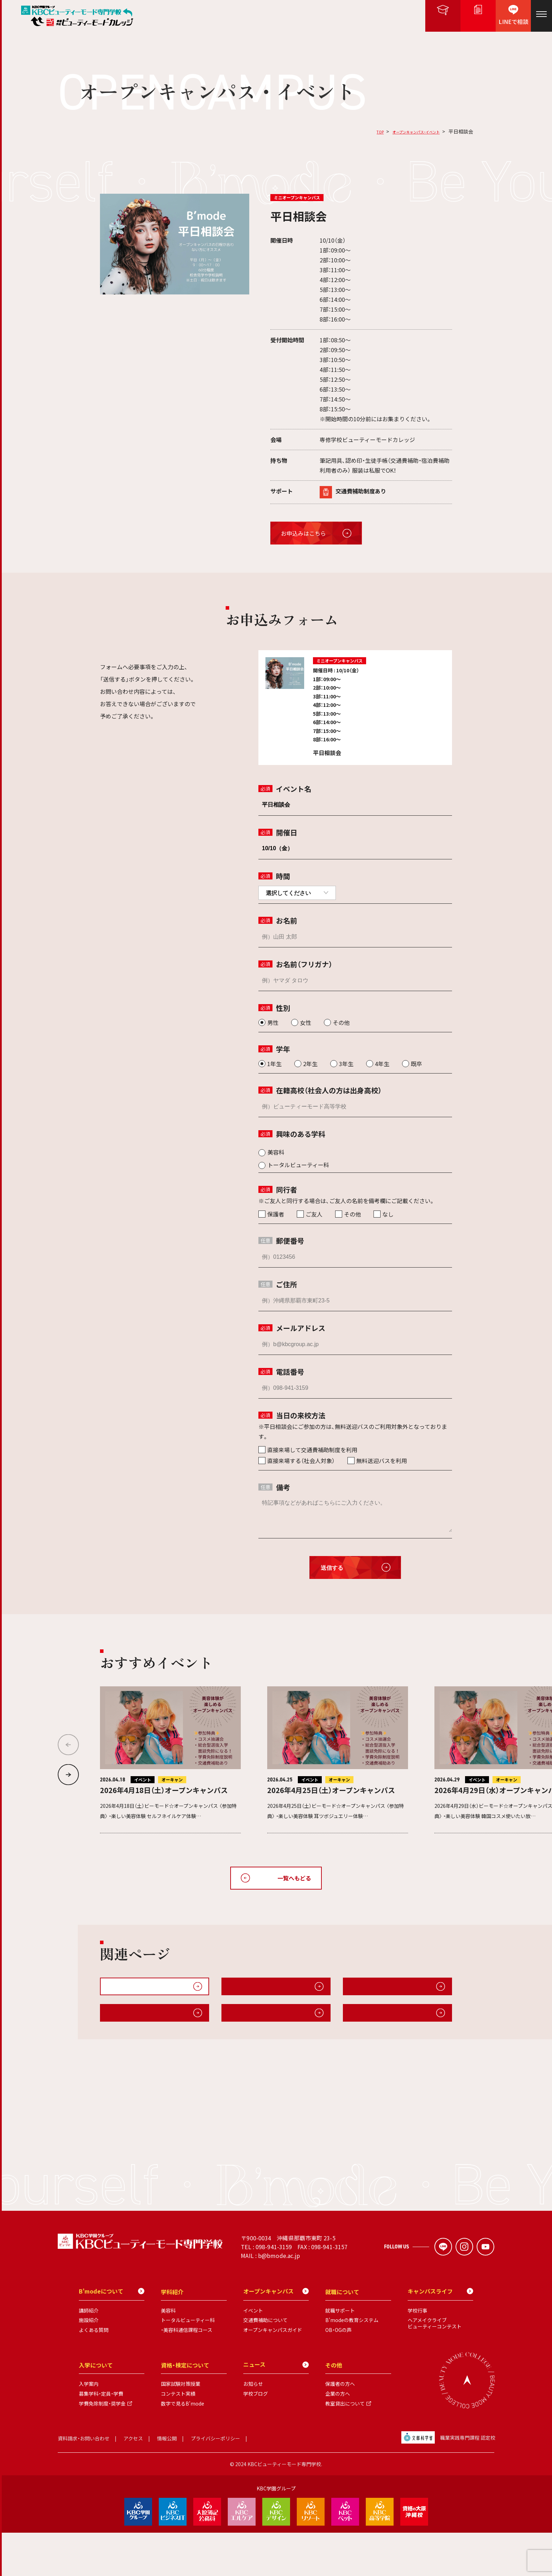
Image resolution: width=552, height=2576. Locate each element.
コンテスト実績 (178, 2437)
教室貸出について (345, 2447)
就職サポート (340, 2354)
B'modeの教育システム (351, 2363)
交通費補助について (265, 2363)
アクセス (133, 2481)
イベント (253, 2354)
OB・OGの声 (338, 2373)
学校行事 (417, 2354)
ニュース (276, 2408)
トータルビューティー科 (188, 2363)
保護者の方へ (340, 2427)
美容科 (168, 2354)
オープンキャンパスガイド (261, 1989)
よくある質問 (93, 2373)
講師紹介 (89, 2354)
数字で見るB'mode (182, 2447)
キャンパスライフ (128, 2023)
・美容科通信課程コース (186, 2373)
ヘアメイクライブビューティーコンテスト (435, 2366)
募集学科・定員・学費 (101, 2437)
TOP (360, 131)
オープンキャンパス (276, 2335)
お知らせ (253, 2427)
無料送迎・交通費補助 (376, 1989)
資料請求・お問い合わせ (83, 2481)
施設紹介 (360, 2023)
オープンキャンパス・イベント (407, 131)
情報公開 (167, 2481)
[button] (68, 1774)
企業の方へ (337, 2437)
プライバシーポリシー (215, 2481)
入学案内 (89, 2427)
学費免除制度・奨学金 (102, 2447)
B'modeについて (249, 2023)
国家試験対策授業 (180, 2427)
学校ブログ (255, 2437)
